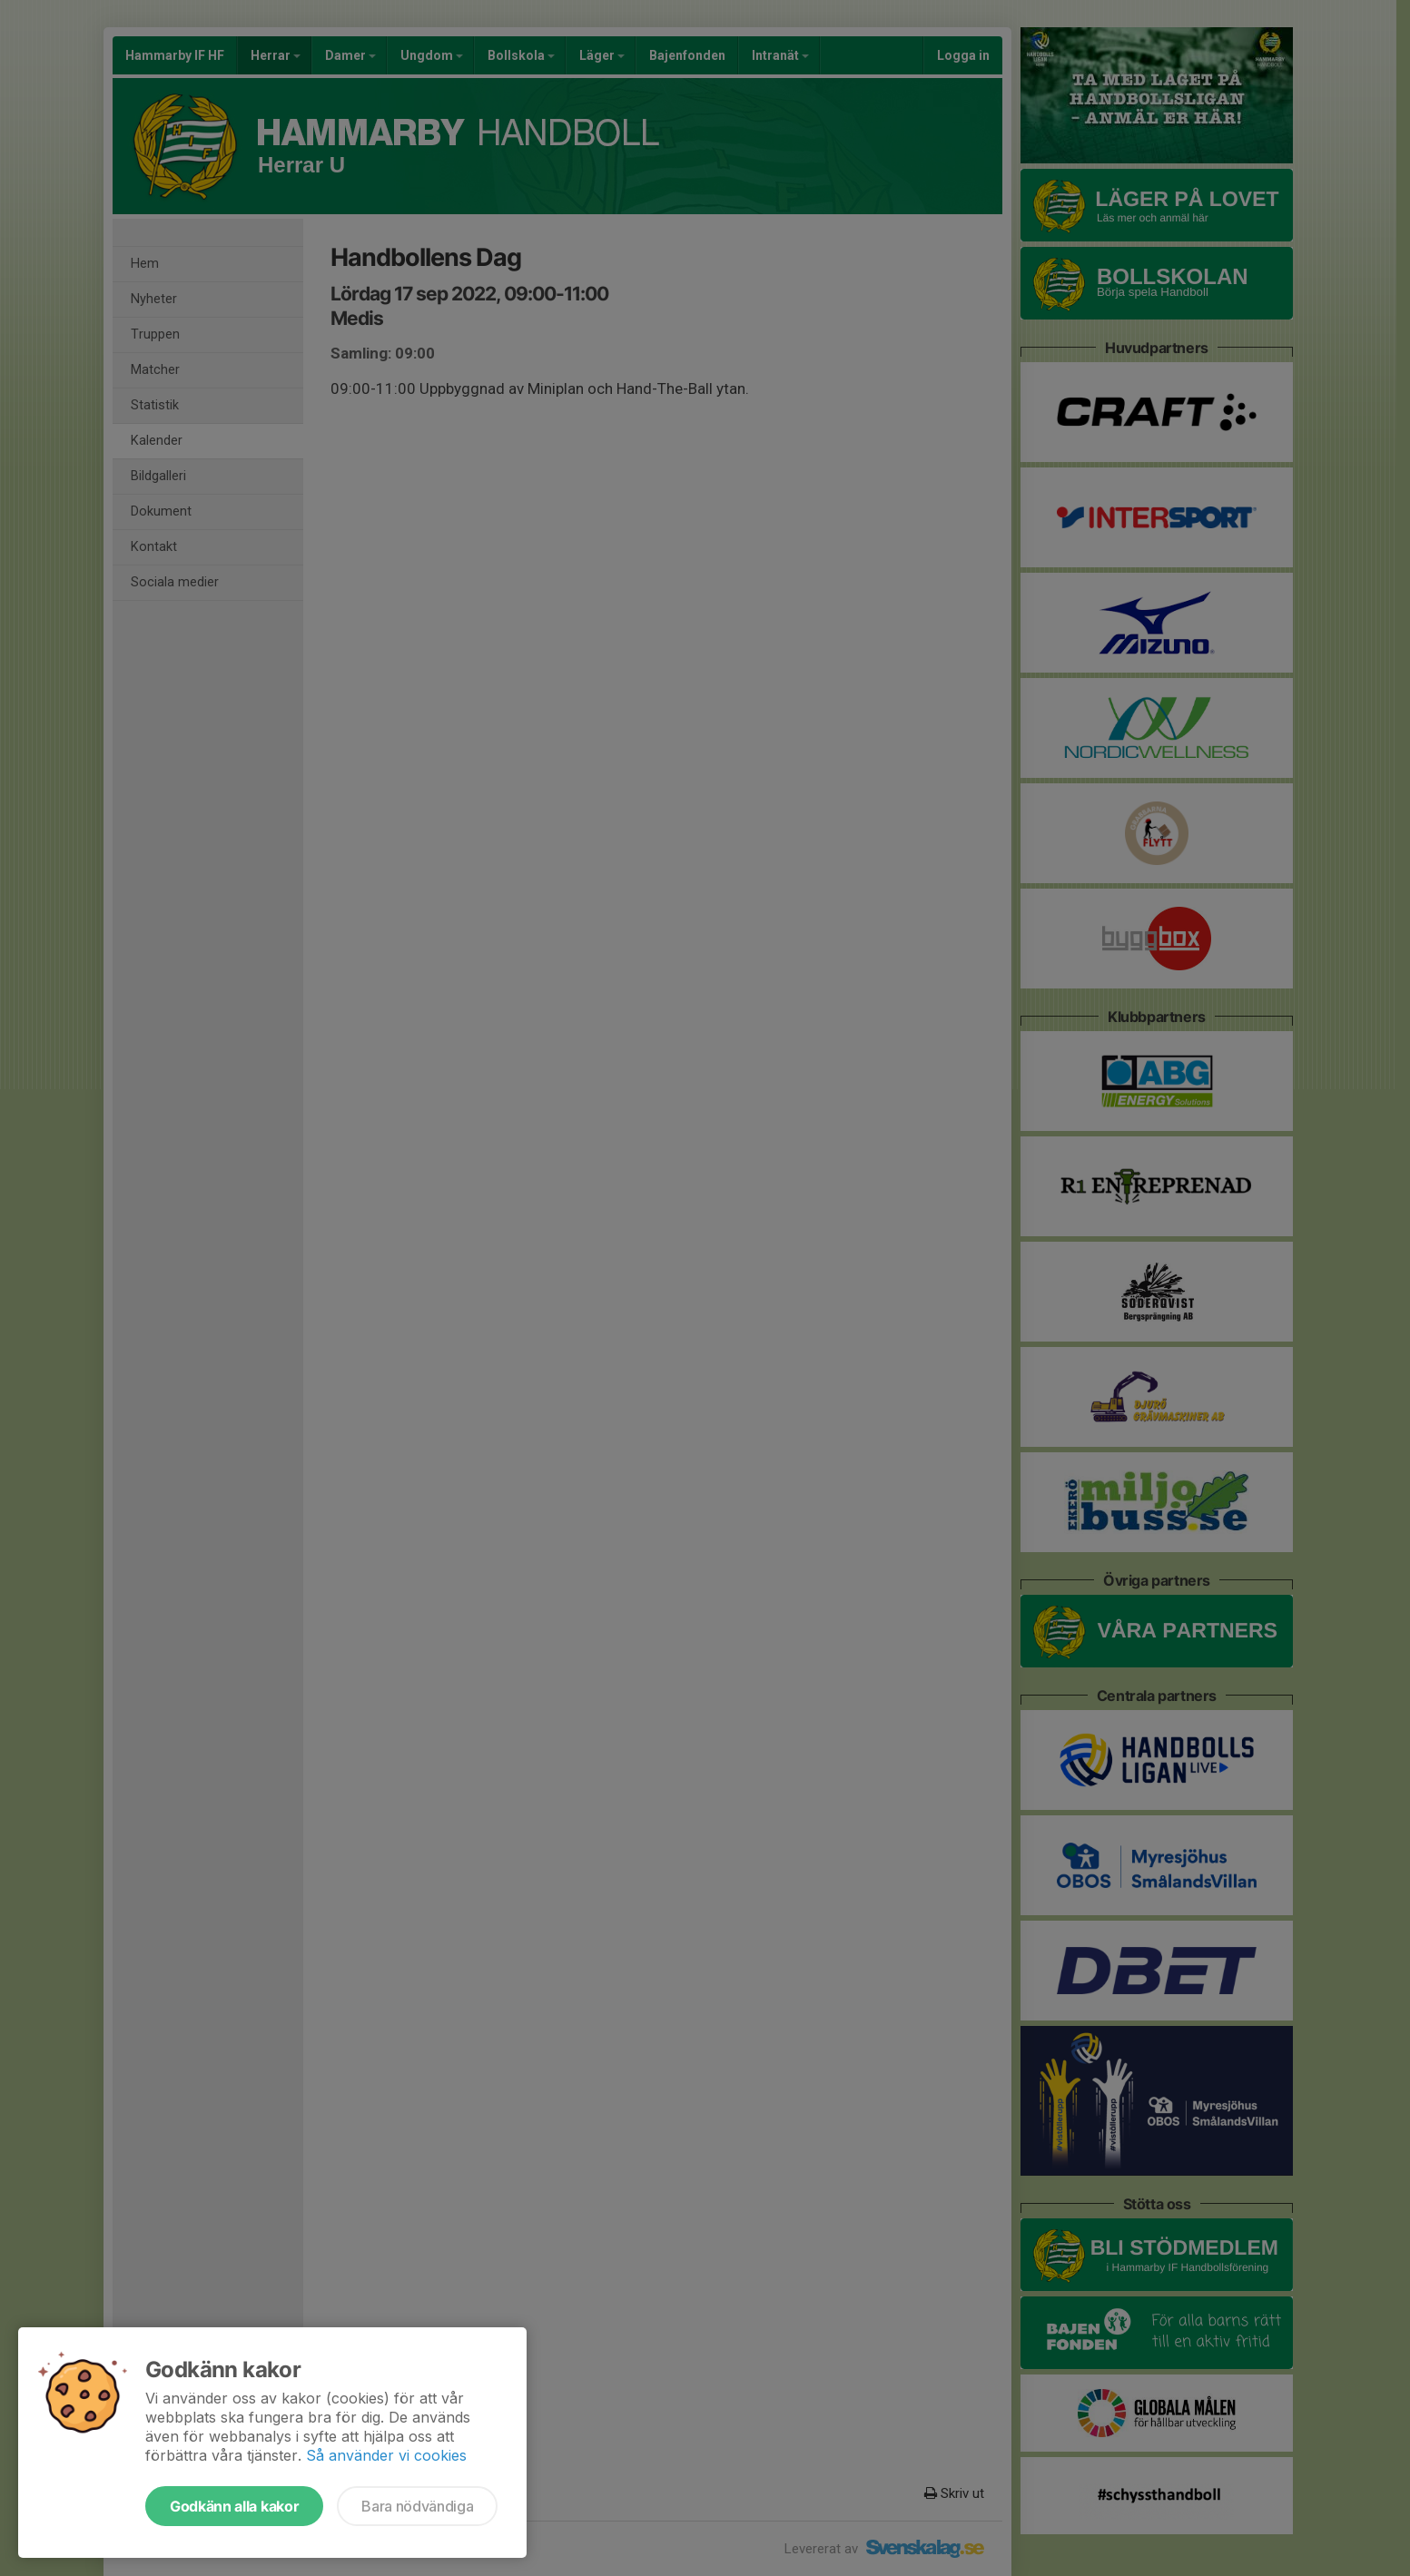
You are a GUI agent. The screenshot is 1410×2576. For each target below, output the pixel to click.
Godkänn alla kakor (234, 2506)
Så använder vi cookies (386, 2455)
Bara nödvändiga (417, 2506)
